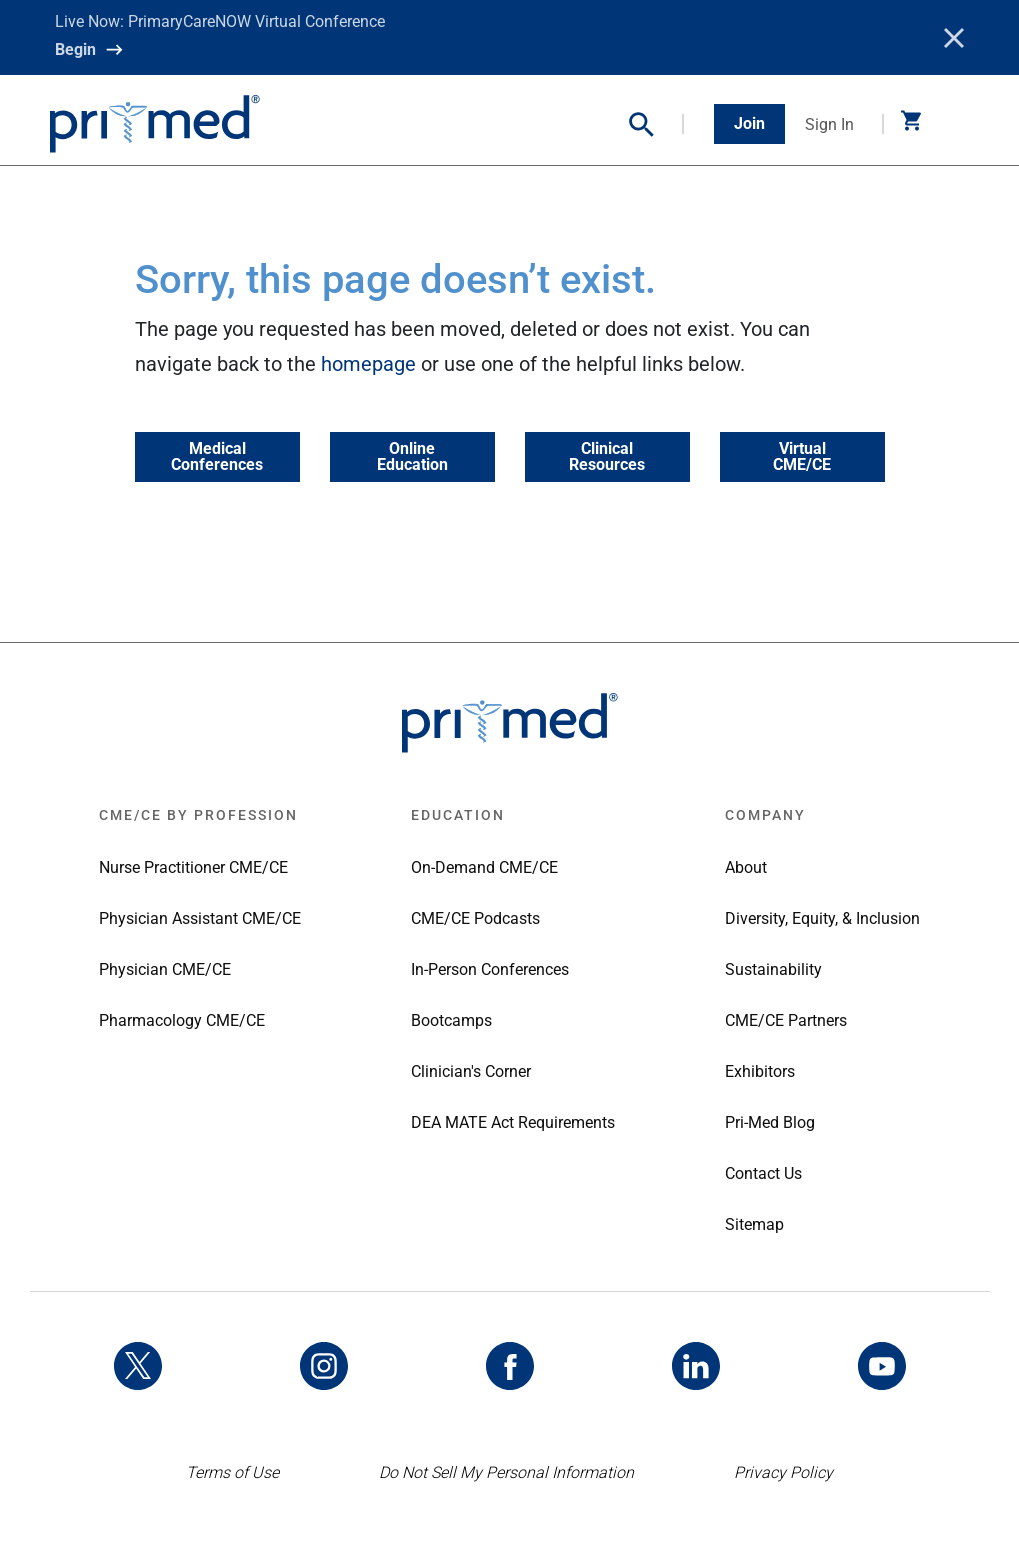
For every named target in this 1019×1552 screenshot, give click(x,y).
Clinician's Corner (471, 1071)
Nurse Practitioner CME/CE (193, 867)
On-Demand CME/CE (484, 867)
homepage (368, 364)
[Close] (954, 38)
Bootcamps (451, 1020)
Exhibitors (760, 1071)
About (746, 867)
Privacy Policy (783, 1472)
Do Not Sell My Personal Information (506, 1472)
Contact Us (763, 1173)
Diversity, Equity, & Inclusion (822, 918)
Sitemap (754, 1224)
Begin (75, 49)
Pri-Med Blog (770, 1122)
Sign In (829, 124)
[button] (656, 124)
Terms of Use (232, 1472)
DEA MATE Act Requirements (513, 1122)
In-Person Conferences (490, 969)
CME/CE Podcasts (475, 918)
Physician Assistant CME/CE (200, 918)
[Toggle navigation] (954, 124)
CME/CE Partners (786, 1020)
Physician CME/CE (165, 969)
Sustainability (773, 969)
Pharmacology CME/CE (182, 1020)
